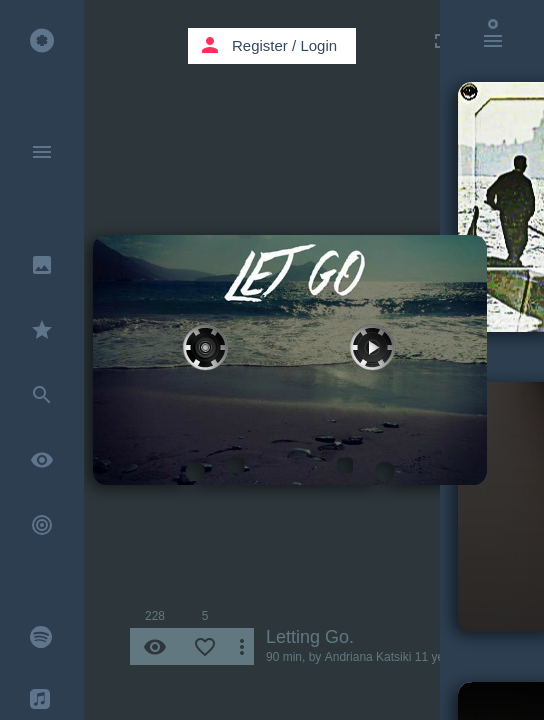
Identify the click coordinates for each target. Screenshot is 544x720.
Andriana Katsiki (368, 657)
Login (318, 45)
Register (260, 45)
